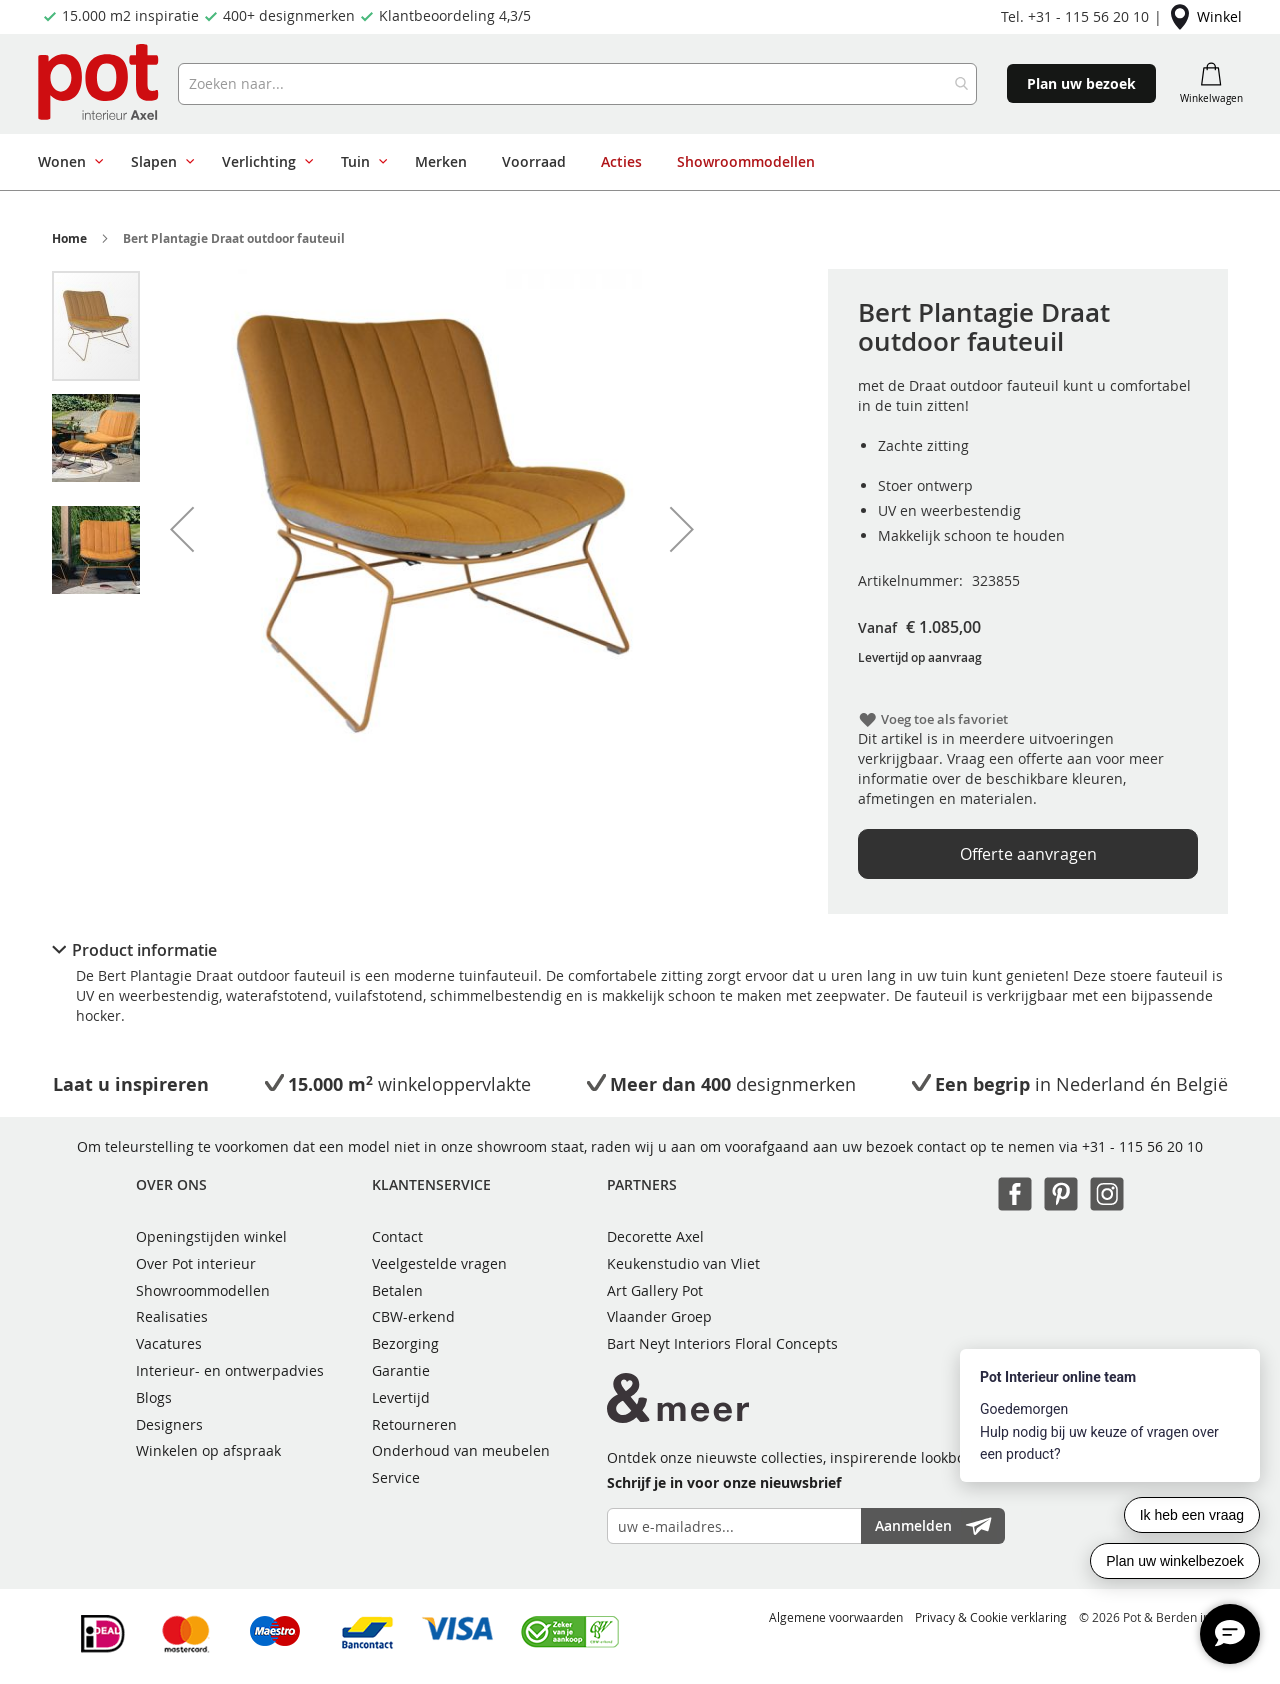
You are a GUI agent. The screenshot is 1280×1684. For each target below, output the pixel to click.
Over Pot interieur (196, 1263)
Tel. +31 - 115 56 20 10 (1075, 16)
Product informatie (144, 950)
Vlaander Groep (659, 1316)
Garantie (401, 1370)
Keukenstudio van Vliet (683, 1263)
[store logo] (100, 84)
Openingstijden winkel (211, 1236)
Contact (397, 1236)
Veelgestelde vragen (439, 1263)
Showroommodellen (203, 1290)
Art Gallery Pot (655, 1290)
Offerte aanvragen (1028, 854)
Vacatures (169, 1343)
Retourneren (414, 1424)
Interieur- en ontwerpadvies (230, 1370)
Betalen (397, 1290)
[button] (182, 529)
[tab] (640, 950)
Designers (169, 1424)
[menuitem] (67, 162)
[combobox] (577, 84)
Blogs (154, 1397)
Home (69, 238)
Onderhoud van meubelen (461, 1450)
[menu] (632, 162)
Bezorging (405, 1343)
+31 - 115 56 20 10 (1142, 1146)
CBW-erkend (413, 1316)
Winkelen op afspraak (208, 1450)
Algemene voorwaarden (836, 1617)
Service (396, 1477)
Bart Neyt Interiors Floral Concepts (722, 1343)
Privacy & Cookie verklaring (991, 1617)
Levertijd (401, 1397)
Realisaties (172, 1316)
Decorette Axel (655, 1236)
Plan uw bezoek (1081, 83)
